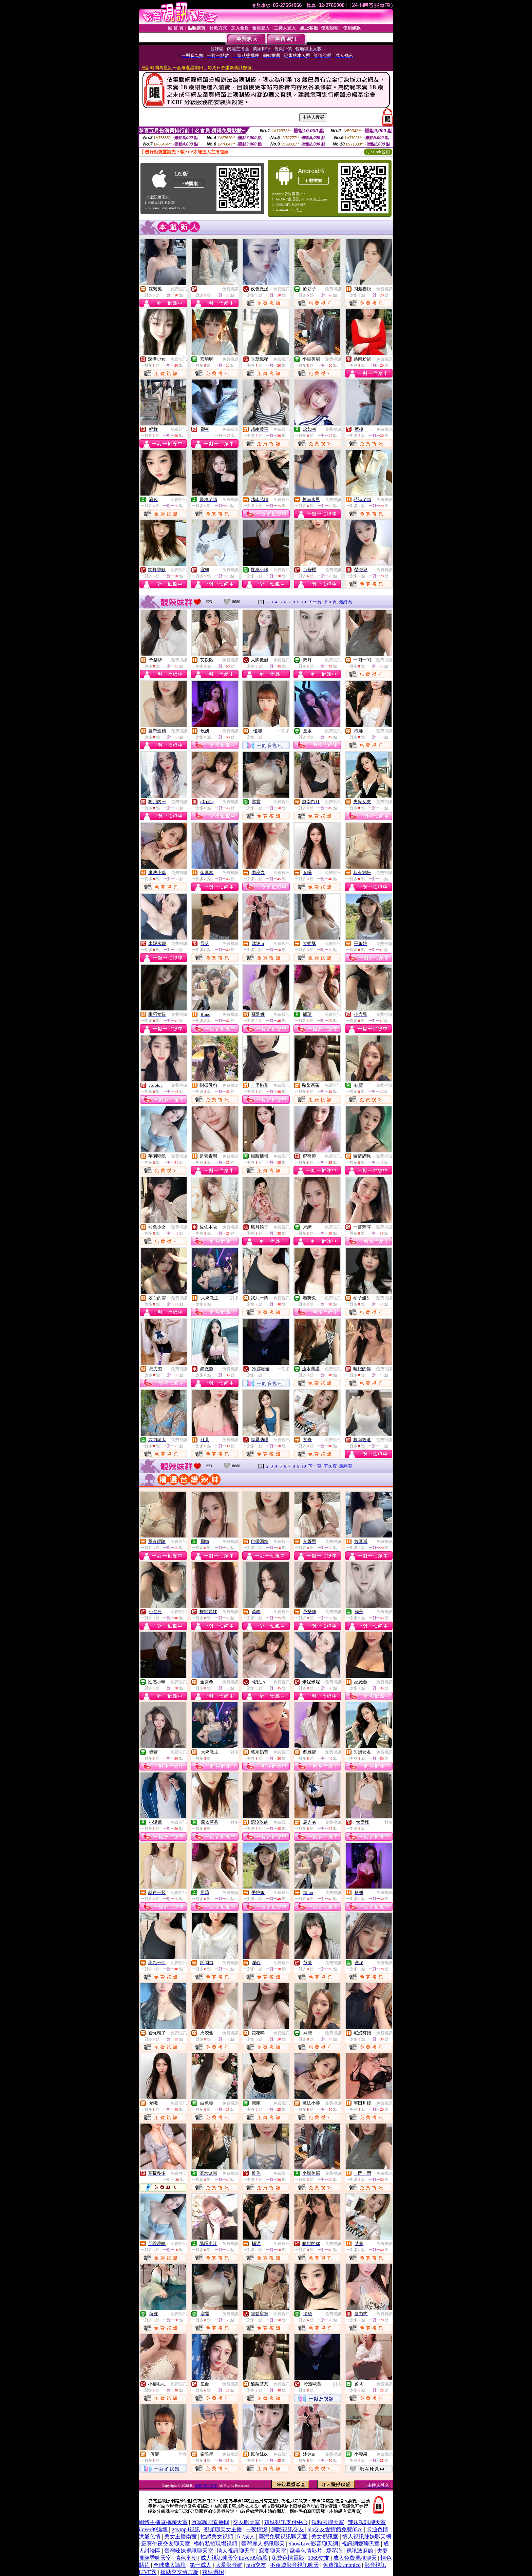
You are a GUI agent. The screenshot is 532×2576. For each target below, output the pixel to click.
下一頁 (314, 601)
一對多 (284, 731)
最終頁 (345, 601)
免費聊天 (230, 429)
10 (304, 601)
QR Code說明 (378, 152)
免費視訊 (179, 289)
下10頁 (330, 601)
